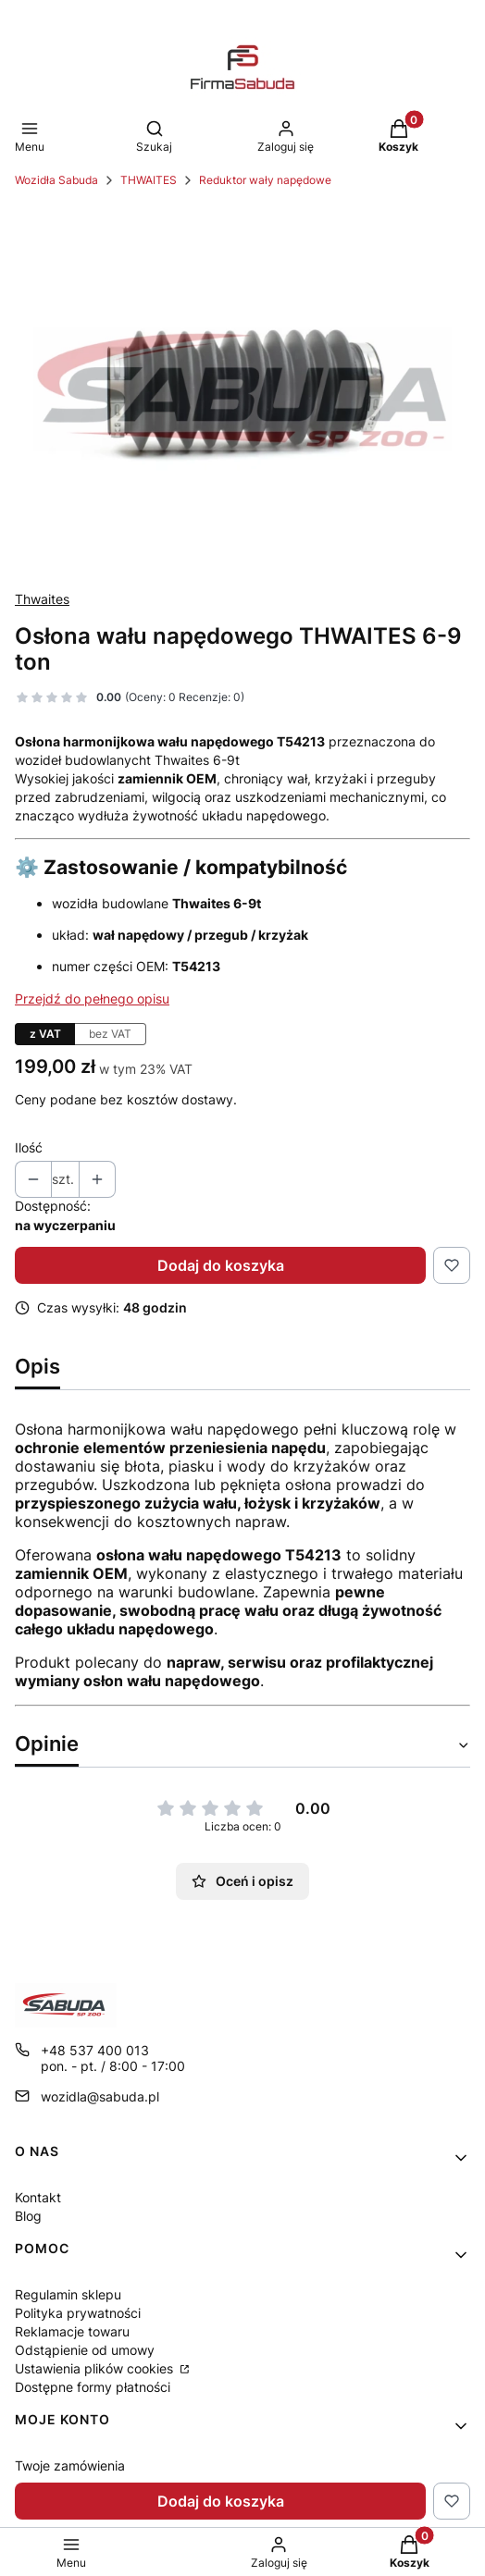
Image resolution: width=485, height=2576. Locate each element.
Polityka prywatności (78, 2313)
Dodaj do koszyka (220, 1265)
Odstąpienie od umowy (85, 2350)
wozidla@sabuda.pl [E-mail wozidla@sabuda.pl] (100, 2096)
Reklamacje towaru (72, 2331)
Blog (28, 2216)
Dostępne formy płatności (92, 2387)
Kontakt (38, 2197)
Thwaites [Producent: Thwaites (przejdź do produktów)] (42, 599)
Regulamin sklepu (68, 2294)
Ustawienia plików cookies (96, 2368)
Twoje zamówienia (70, 2465)
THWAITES (148, 180)
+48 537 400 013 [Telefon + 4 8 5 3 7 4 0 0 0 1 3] (95, 2050)
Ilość (29, 1147)
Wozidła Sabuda (56, 180)
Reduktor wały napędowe (265, 180)
